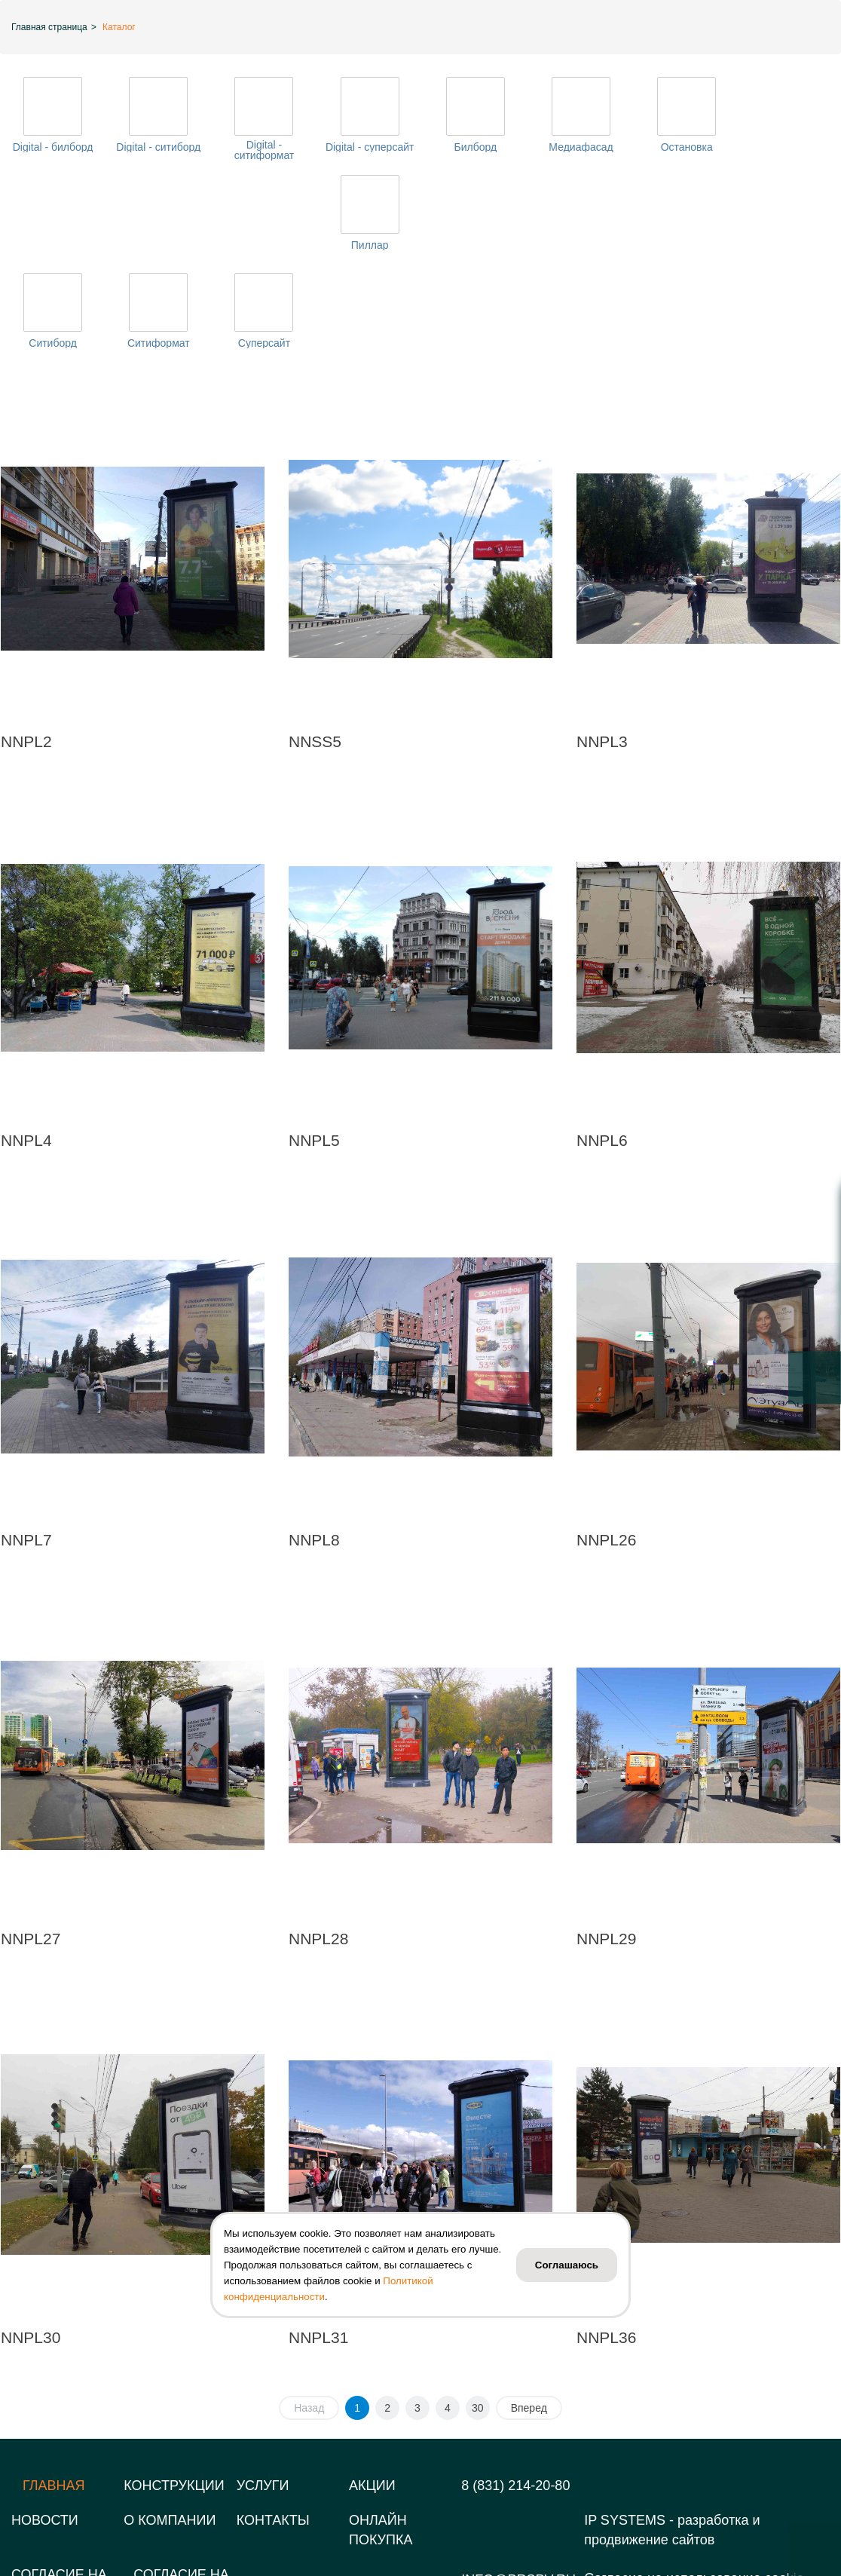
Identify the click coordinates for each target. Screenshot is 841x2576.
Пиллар (788, 147)
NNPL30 (30, 2247)
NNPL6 (602, 1050)
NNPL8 (314, 1450)
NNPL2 (26, 651)
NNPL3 (602, 651)
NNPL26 (606, 1450)
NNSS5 (315, 651)
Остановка (683, 147)
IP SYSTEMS (624, 2430)
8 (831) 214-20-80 (515, 2395)
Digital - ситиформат (263, 150)
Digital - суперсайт (367, 147)
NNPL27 (30, 1849)
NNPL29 (606, 1849)
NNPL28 (318, 1849)
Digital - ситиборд (157, 147)
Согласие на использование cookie (693, 2488)
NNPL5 (314, 1050)
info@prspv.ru (518, 2490)
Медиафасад (578, 147)
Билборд (472, 147)
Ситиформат (158, 253)
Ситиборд (53, 253)
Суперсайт (263, 253)
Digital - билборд (52, 147)
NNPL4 (26, 1050)
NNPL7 (26, 1450)
